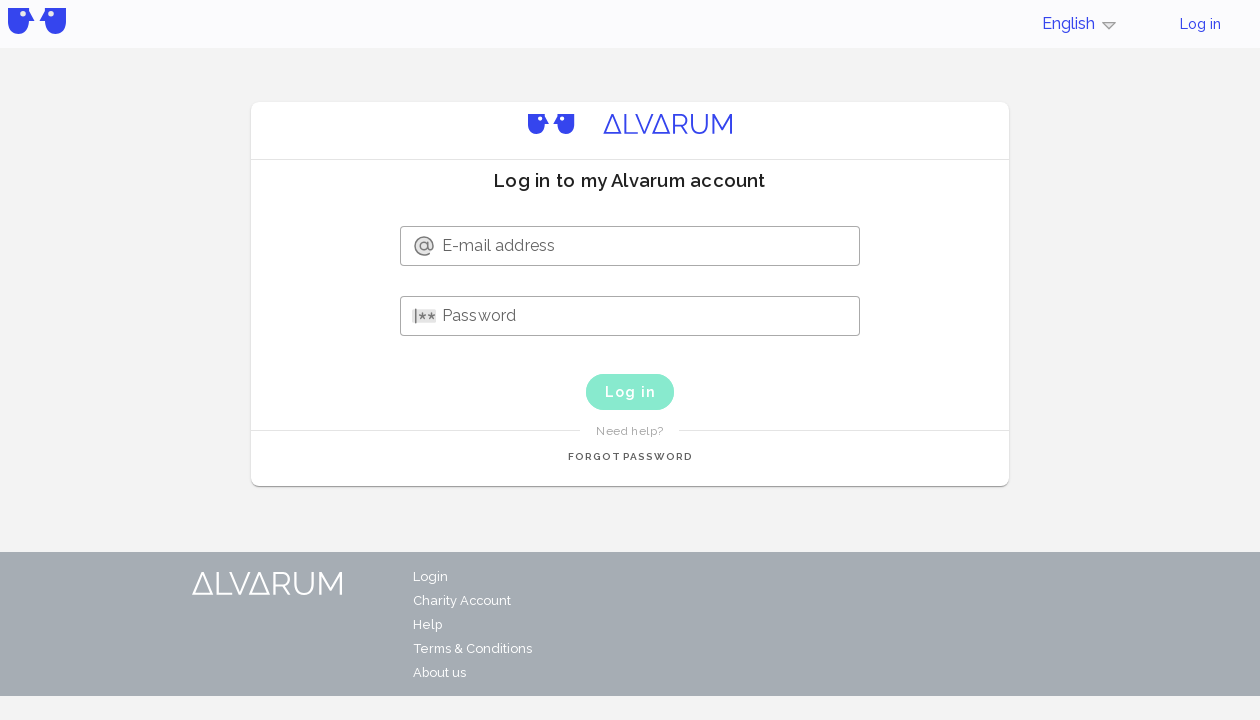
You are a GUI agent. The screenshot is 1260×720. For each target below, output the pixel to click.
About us (439, 672)
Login (430, 576)
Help (427, 624)
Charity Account (462, 600)
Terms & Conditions (472, 648)
